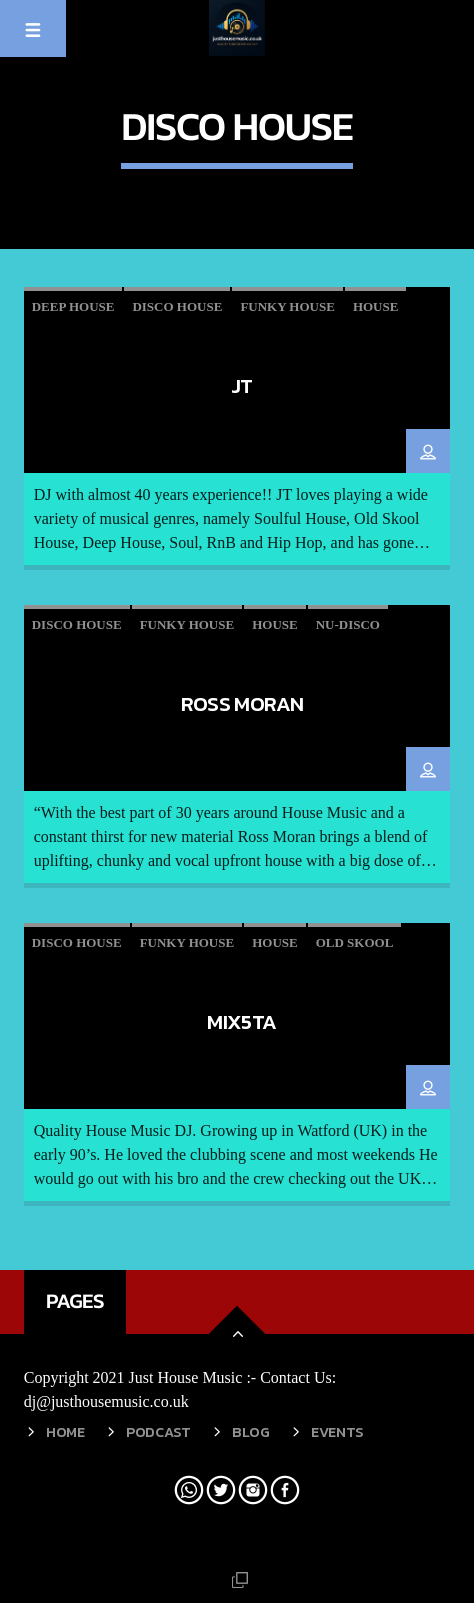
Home (65, 1432)
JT (242, 385)
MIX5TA (241, 1021)
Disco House (177, 306)
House (376, 306)
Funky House (287, 306)
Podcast (158, 1432)
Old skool (355, 942)
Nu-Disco (348, 624)
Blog (251, 1432)
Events (337, 1432)
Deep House (73, 306)
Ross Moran (242, 703)
